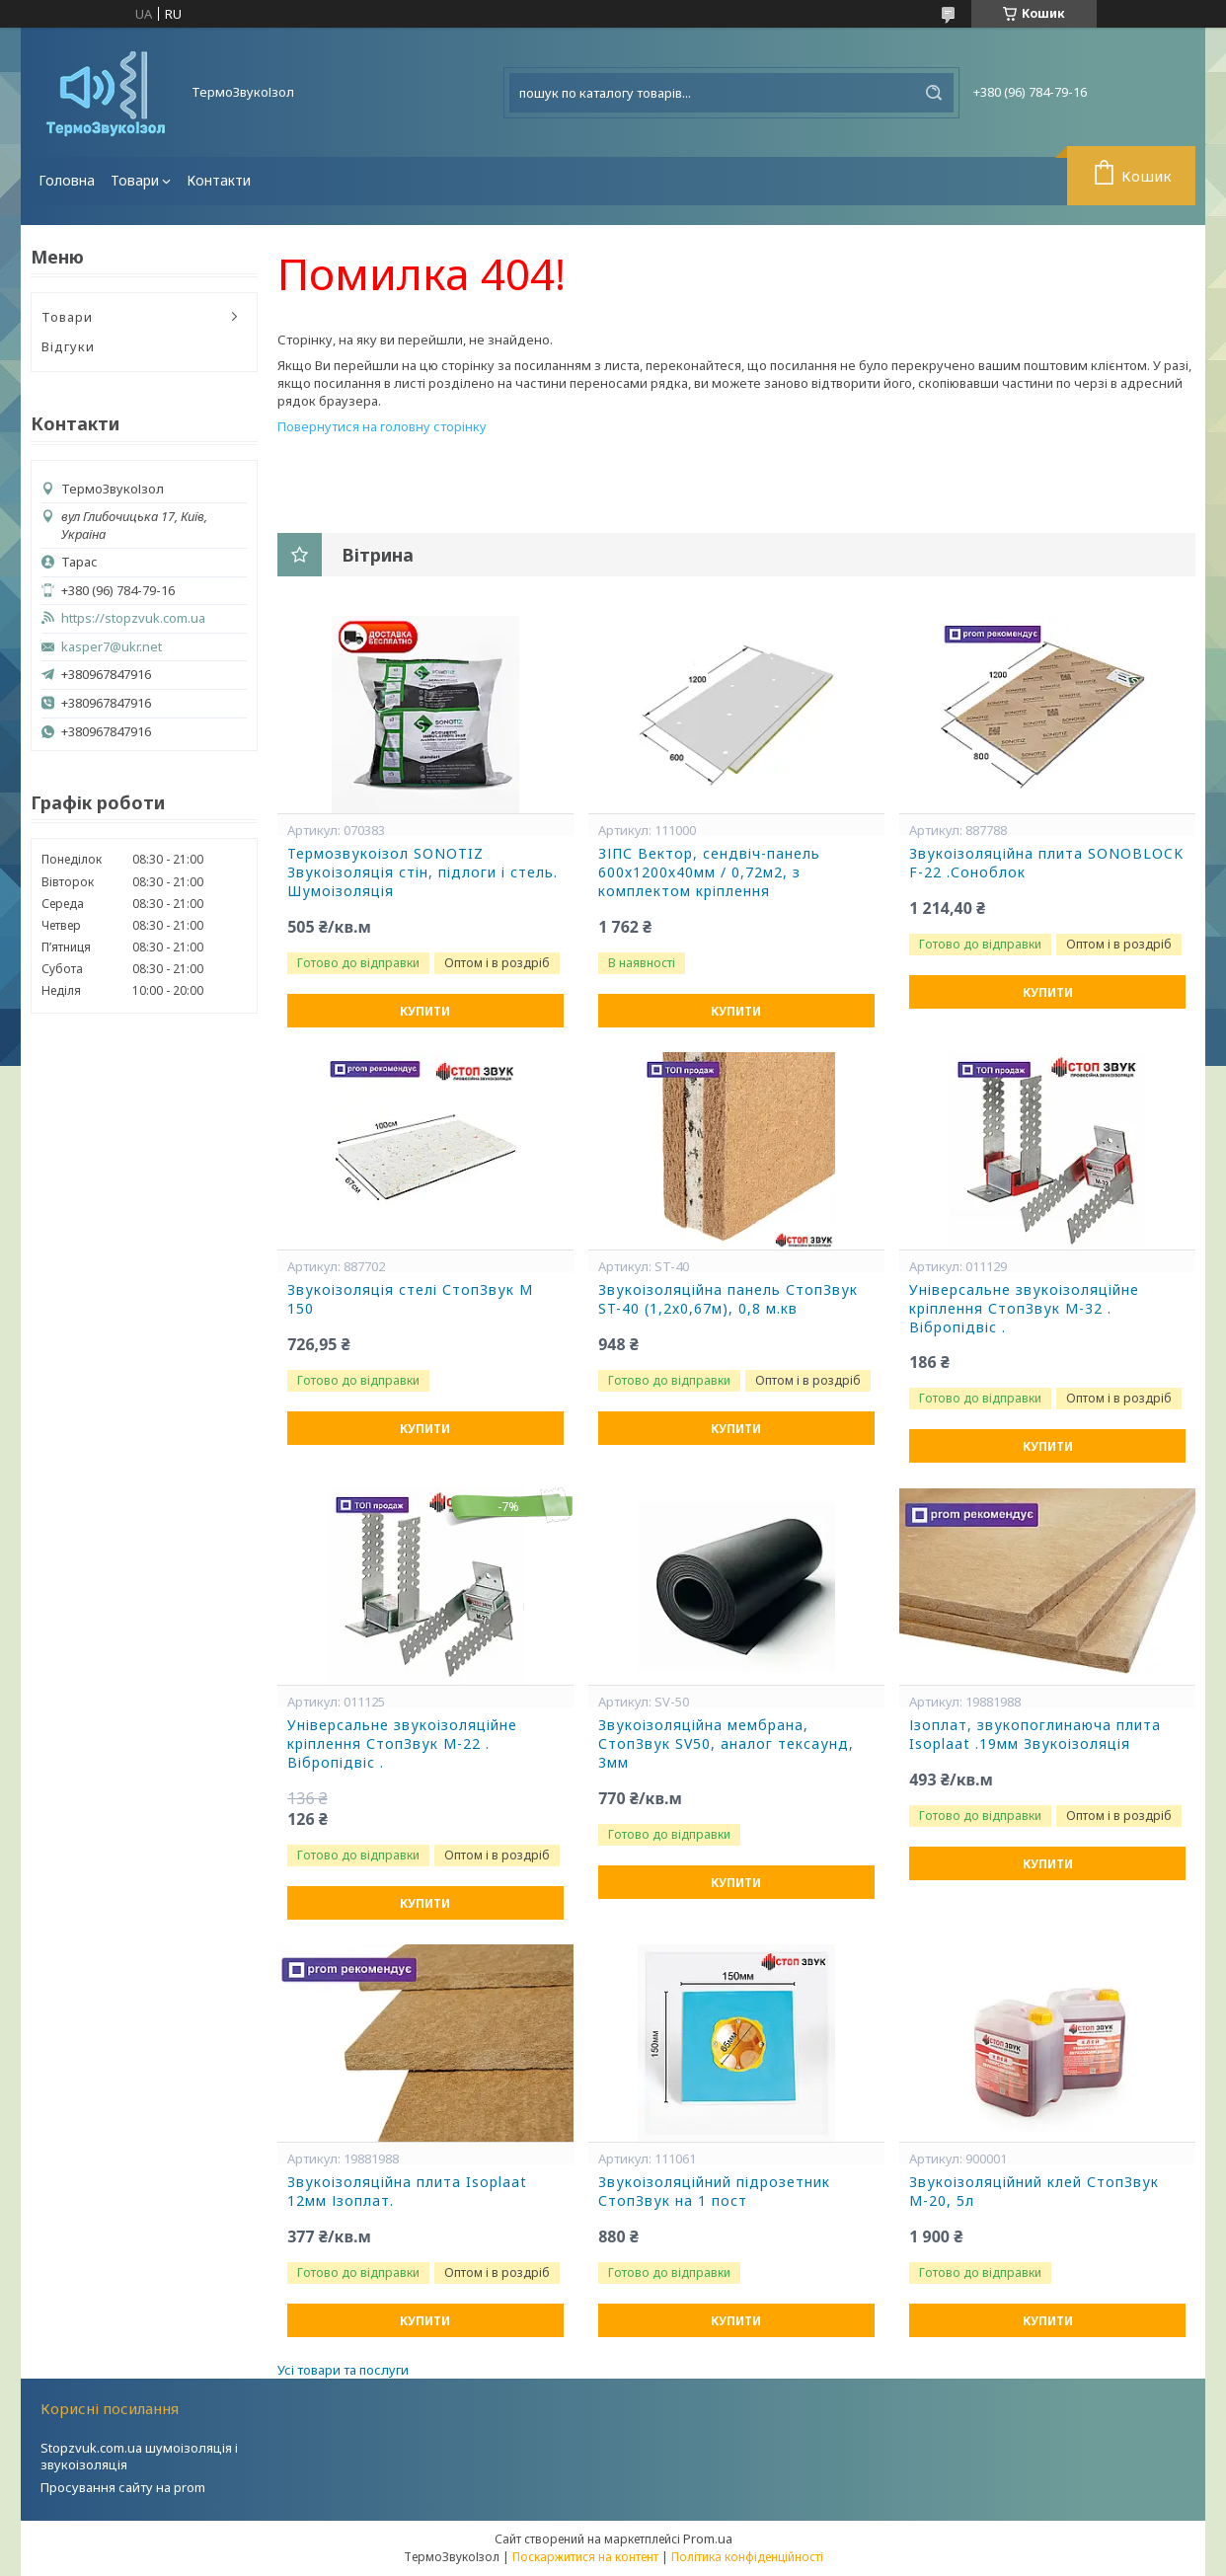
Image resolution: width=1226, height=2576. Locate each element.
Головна (66, 180)
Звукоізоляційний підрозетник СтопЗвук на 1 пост (714, 2191)
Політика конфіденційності (747, 2556)
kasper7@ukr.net (111, 647)
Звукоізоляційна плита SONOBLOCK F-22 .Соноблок (1046, 863)
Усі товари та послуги (343, 2370)
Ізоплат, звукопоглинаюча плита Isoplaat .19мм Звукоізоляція (1035, 1734)
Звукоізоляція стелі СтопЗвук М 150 (410, 1299)
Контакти (219, 180)
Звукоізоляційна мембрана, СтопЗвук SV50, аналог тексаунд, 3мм (726, 1744)
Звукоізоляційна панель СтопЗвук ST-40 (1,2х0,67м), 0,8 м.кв (728, 1299)
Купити (425, 1011)
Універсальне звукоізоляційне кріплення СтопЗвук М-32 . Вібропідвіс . (1024, 1308)
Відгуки (68, 346)
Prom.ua (707, 2538)
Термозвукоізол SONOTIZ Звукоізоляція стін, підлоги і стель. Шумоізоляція (422, 872)
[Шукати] (934, 93)
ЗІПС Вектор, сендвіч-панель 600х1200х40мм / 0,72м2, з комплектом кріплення (709, 872)
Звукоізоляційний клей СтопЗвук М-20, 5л (1034, 2191)
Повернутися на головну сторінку (382, 426)
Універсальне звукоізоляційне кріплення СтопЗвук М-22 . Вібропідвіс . (402, 1744)
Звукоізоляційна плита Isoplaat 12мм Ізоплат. (407, 2191)
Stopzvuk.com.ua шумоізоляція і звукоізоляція (139, 2456)
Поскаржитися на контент (585, 2556)
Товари (135, 180)
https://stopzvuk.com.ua (133, 618)
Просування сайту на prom (122, 2487)
